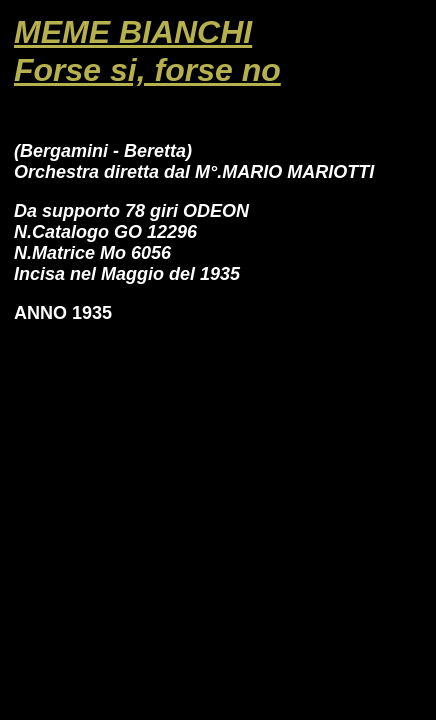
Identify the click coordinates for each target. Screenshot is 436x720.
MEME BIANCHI (133, 32)
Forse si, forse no (147, 70)
